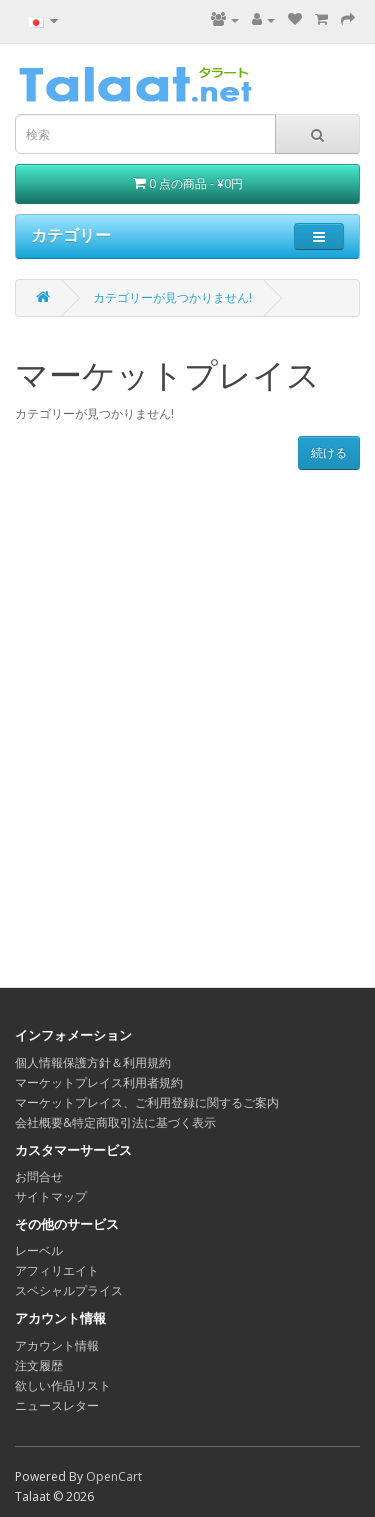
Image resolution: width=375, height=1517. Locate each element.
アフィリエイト (57, 1270)
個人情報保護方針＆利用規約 (93, 1062)
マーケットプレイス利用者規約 (99, 1082)
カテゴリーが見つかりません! (172, 297)
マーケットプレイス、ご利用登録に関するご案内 (147, 1102)
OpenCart (114, 1476)
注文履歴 (39, 1365)
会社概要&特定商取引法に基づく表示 (115, 1122)
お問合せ (39, 1176)
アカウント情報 (57, 1345)
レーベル (39, 1250)
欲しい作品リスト (63, 1385)
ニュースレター (57, 1405)
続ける (329, 452)
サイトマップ (51, 1196)
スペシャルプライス (69, 1290)
